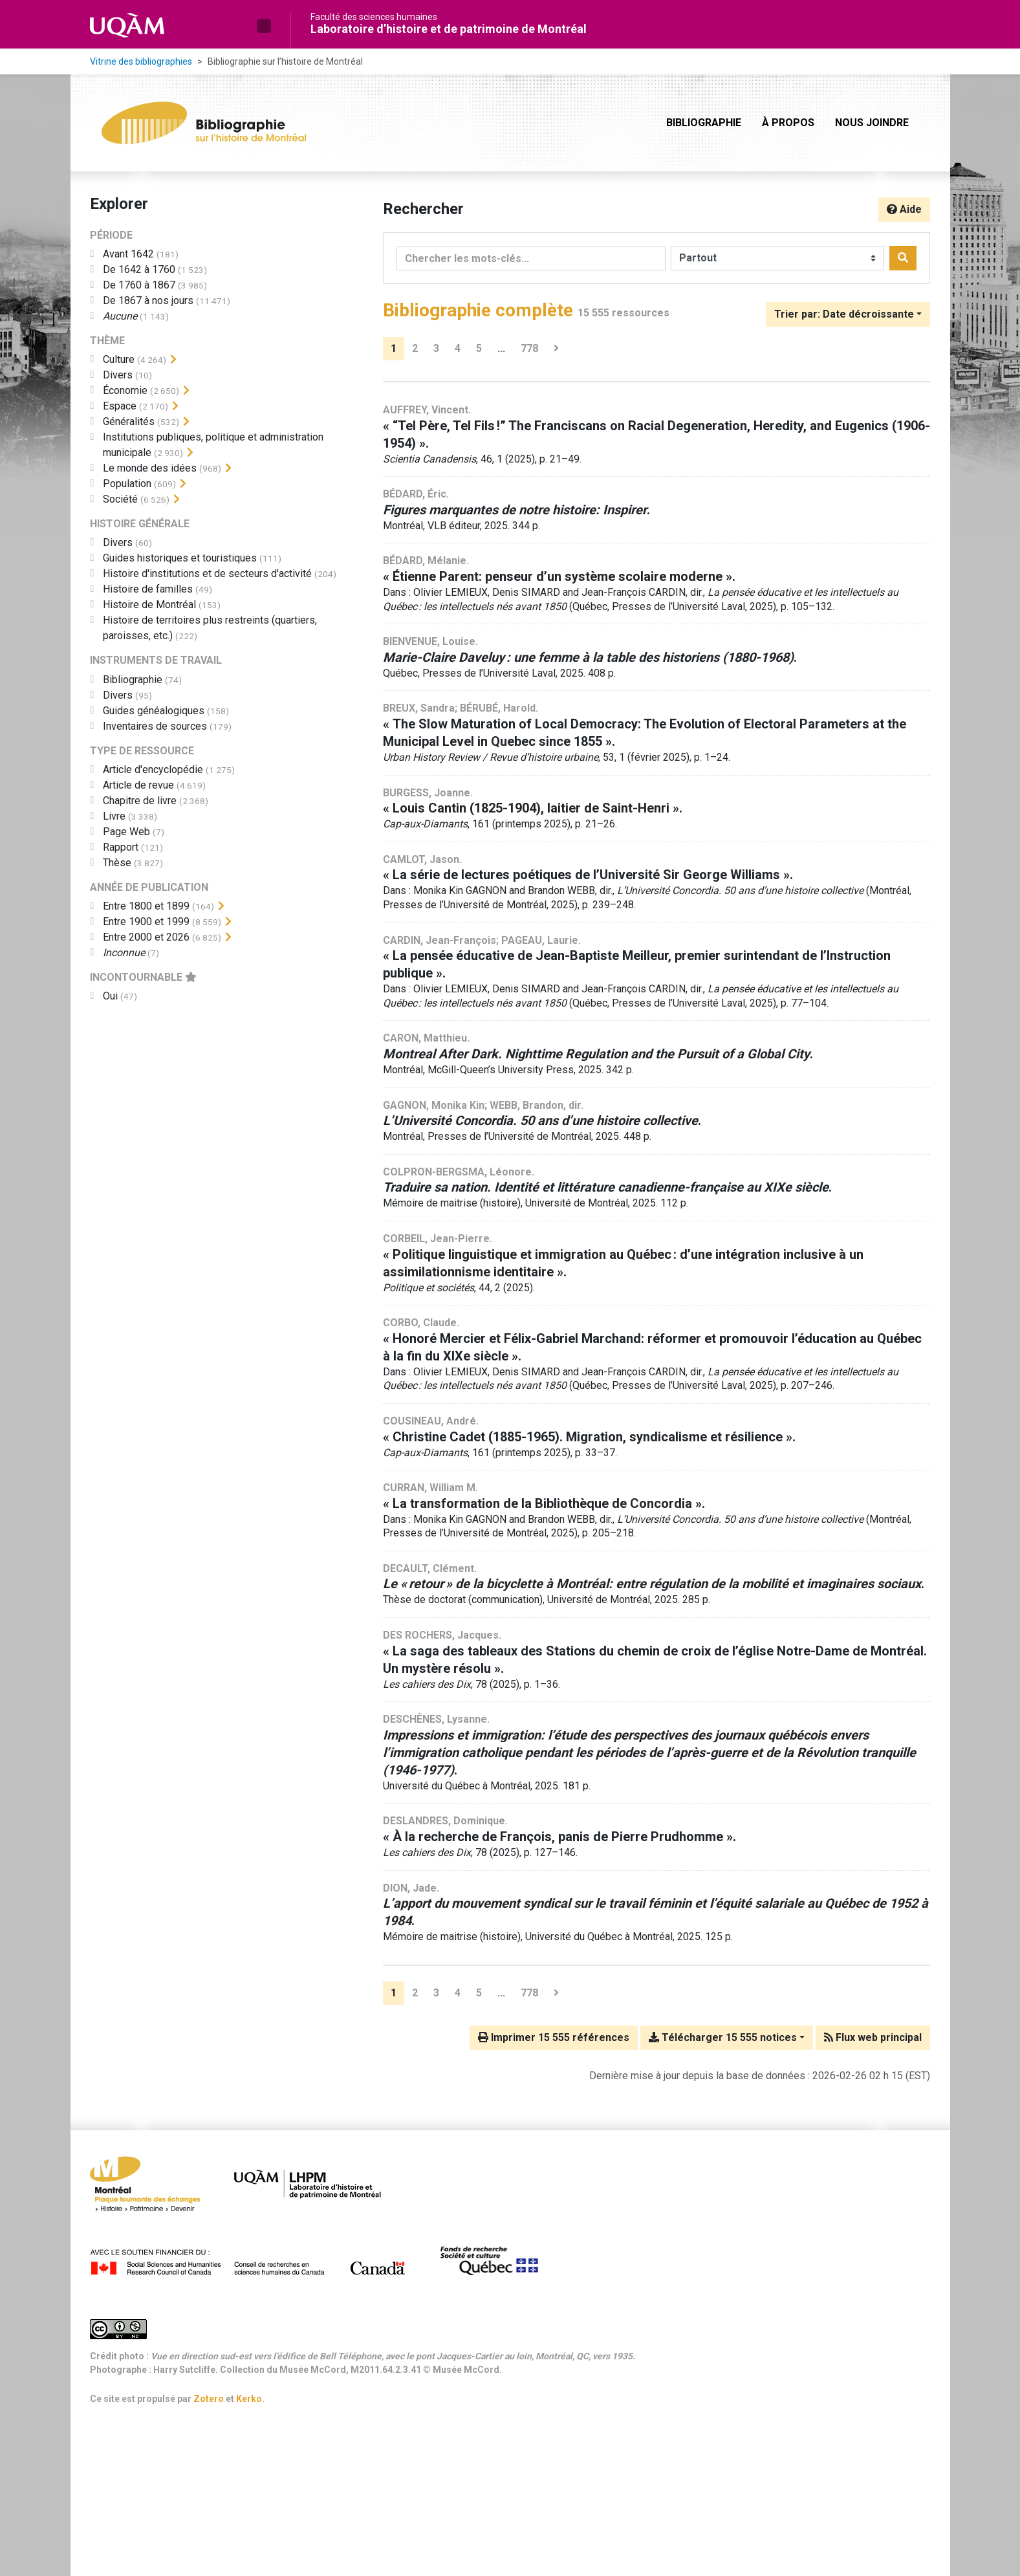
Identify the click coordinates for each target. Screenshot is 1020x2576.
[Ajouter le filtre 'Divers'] (118, 375)
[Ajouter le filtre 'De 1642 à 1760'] (139, 269)
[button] (264, 26)
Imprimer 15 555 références (553, 2037)
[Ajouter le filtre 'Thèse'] (117, 863)
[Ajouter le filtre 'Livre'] (114, 816)
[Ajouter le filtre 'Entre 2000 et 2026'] (146, 937)
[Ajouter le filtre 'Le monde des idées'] (150, 468)
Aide (904, 209)
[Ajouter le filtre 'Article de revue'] (138, 785)
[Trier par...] (848, 314)
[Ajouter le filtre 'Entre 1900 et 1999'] (146, 921)
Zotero (208, 2399)
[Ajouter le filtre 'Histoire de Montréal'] (149, 604)
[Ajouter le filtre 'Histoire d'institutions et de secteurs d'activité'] (207, 573)
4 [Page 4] (458, 348)
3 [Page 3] (436, 348)
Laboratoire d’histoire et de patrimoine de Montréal (448, 29)
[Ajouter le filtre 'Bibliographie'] (132, 679)
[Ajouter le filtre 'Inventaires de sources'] (155, 726)
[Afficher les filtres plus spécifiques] (173, 359)
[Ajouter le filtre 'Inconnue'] (124, 952)
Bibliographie (703, 122)
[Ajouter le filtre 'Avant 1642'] (128, 254)
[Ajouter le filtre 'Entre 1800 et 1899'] (146, 906)
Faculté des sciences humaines (373, 17)
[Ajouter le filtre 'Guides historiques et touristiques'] (180, 558)
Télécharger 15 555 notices (723, 2037)
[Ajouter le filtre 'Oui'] (110, 996)
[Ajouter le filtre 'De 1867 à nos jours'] (148, 300)
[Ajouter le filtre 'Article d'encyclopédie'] (153, 769)
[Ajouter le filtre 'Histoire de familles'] (148, 589)
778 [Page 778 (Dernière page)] (529, 348)
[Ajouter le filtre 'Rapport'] (120, 847)
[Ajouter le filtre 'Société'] (120, 499)
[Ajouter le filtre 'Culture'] (119, 359)
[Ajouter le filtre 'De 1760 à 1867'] (139, 285)
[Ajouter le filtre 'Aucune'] (120, 316)
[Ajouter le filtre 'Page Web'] (126, 831)
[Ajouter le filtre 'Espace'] (119, 406)
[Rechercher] (903, 258)
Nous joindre (872, 122)
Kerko (249, 2399)
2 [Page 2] (415, 348)
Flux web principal (873, 2037)
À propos (788, 122)
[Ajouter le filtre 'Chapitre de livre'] (140, 800)
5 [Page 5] (479, 348)
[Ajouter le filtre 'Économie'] (125, 390)
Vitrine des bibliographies (141, 61)
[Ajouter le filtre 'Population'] (127, 483)
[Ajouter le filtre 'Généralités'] (129, 421)
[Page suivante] (556, 348)
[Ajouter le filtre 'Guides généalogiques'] (153, 710)
